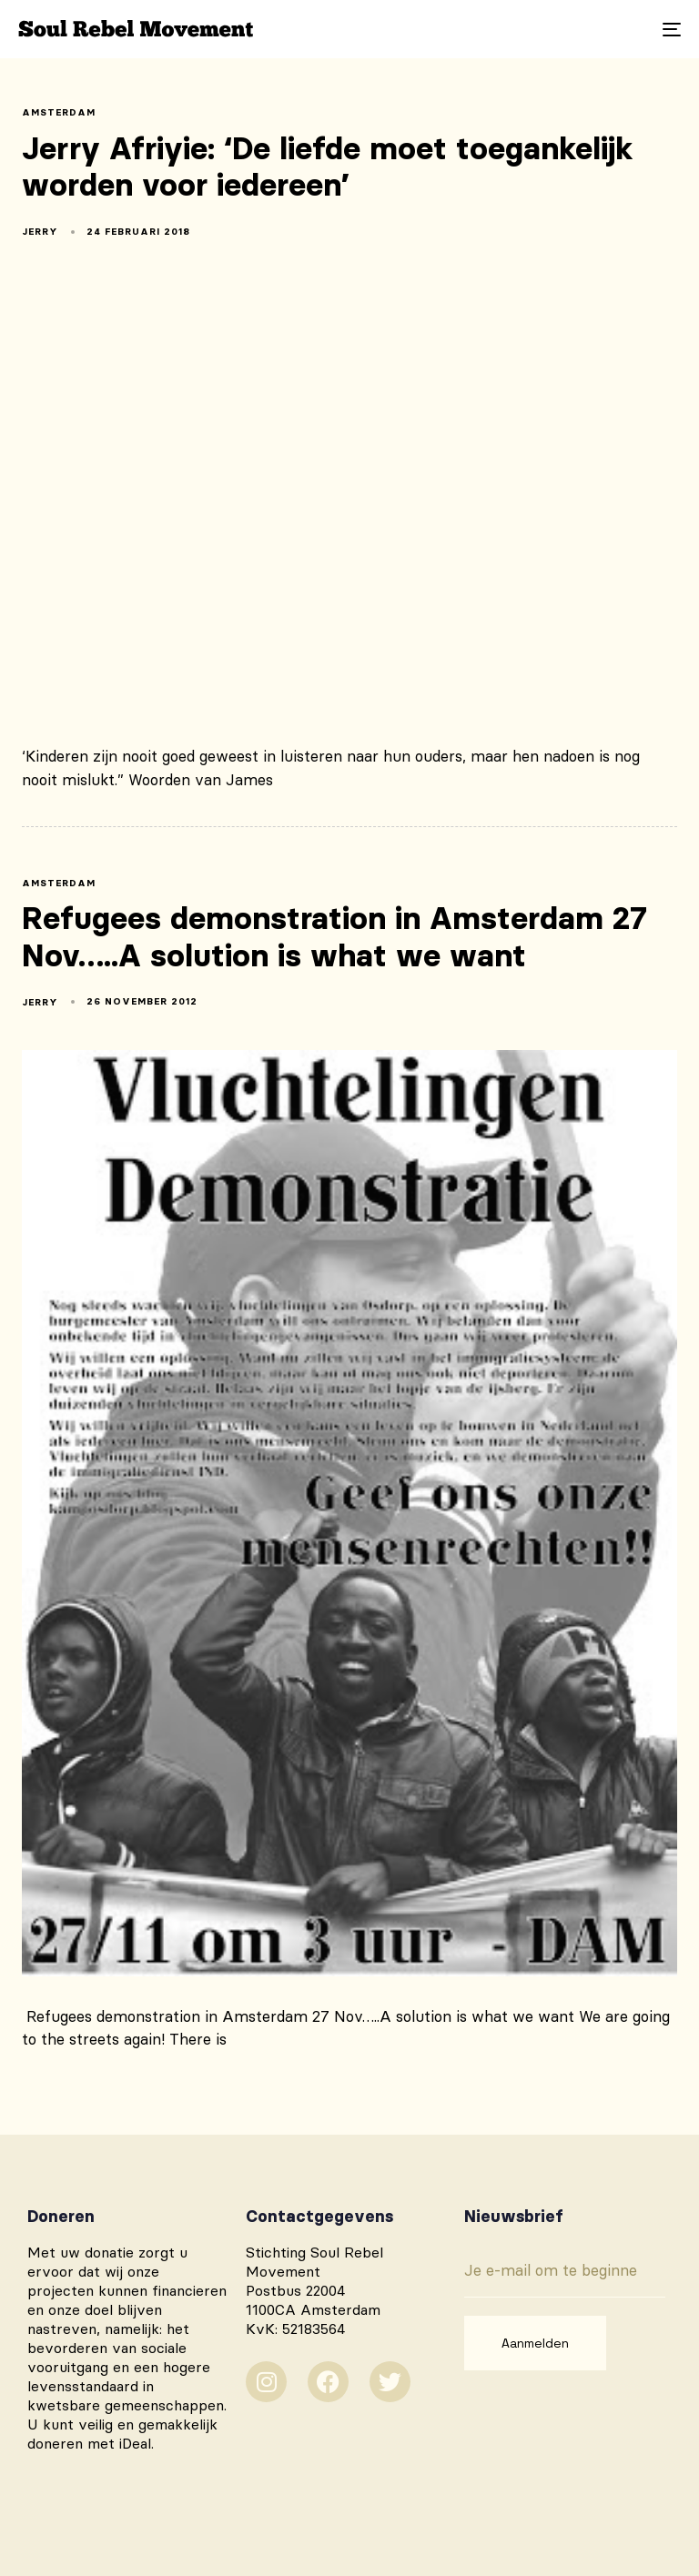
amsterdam (59, 112)
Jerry (40, 231)
